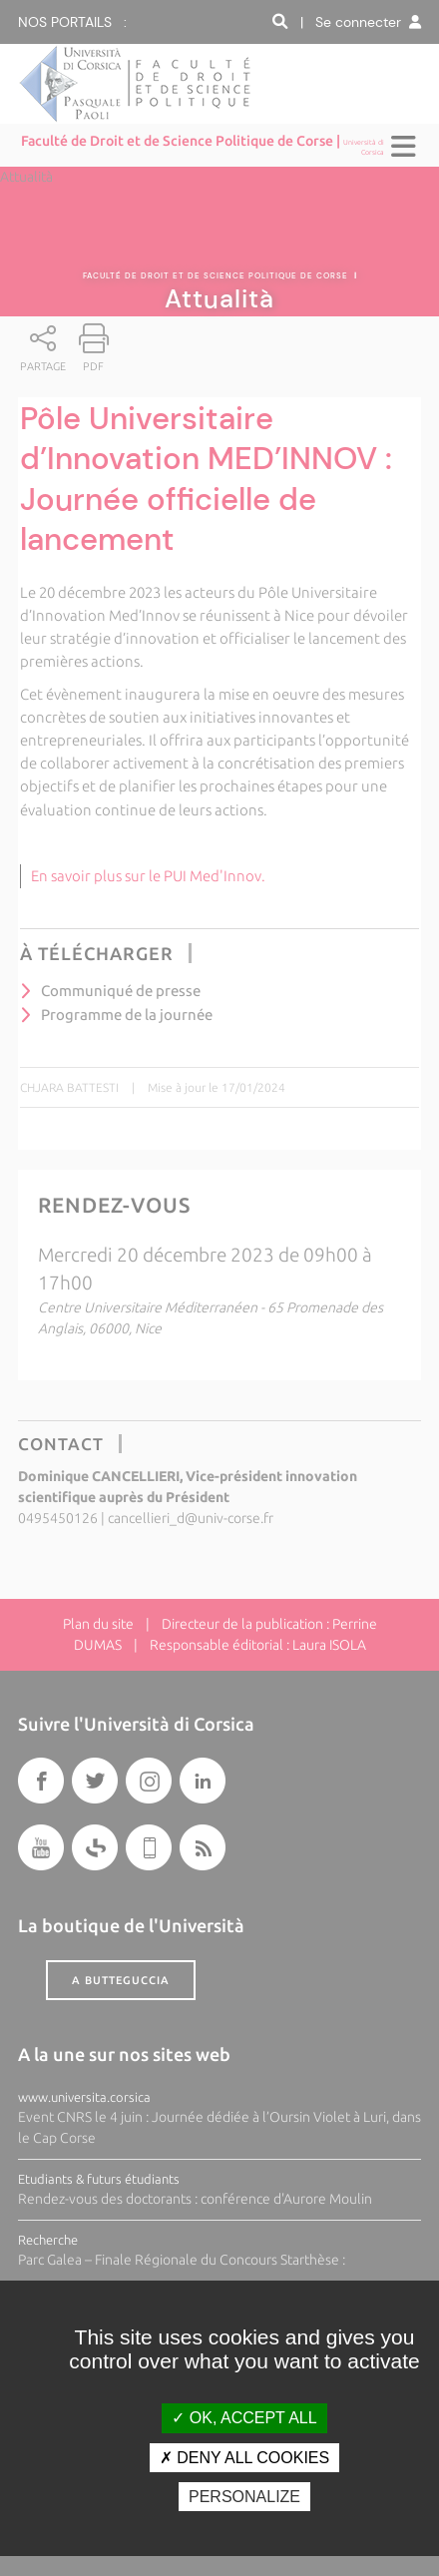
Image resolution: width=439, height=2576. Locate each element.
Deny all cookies (244, 2457)
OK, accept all (244, 2417)
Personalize (244, 2496)
